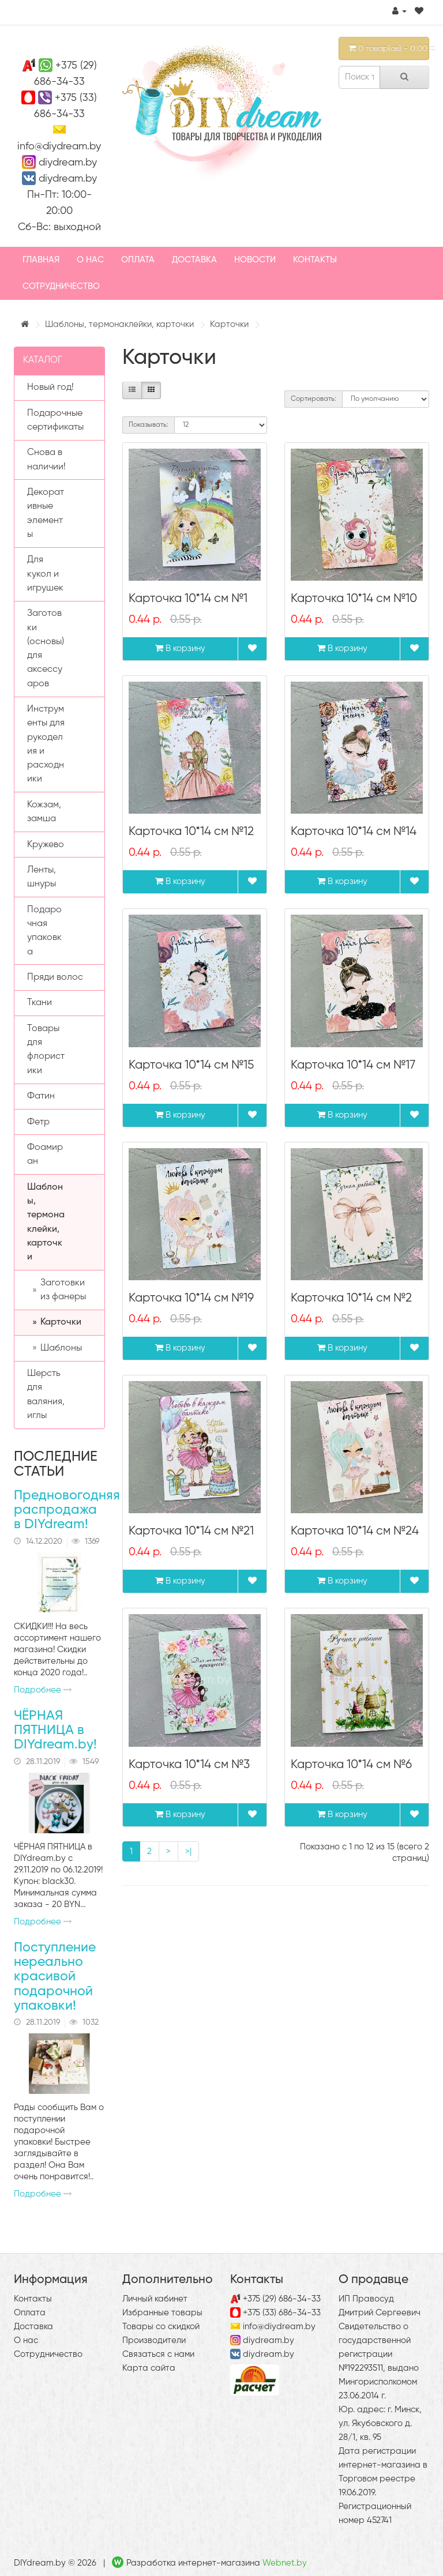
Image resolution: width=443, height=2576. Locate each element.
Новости (255, 259)
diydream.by (68, 162)
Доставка (194, 259)
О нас (90, 259)
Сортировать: (313, 399)
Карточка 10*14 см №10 (354, 599)
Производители (154, 2340)
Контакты (315, 259)
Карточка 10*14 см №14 (353, 832)
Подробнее (43, 1690)
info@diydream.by (59, 146)
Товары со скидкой (161, 2326)
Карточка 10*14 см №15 (191, 1065)
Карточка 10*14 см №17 (353, 1065)
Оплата (138, 259)
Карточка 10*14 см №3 (189, 1765)
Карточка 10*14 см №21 (191, 1531)
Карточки (229, 324)
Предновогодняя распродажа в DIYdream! (67, 1510)
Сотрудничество (61, 286)
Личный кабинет (154, 2299)
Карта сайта (148, 2368)
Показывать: (148, 425)
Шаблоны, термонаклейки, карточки (119, 324)
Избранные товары (162, 2312)
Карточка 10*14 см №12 (191, 832)
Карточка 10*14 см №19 (191, 1298)
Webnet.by (284, 2563)
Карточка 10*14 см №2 (351, 1298)
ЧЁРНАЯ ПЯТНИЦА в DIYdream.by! (55, 1730)
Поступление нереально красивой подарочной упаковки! (55, 1977)
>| (188, 1851)
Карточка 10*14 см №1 (188, 599)
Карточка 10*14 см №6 (351, 1765)
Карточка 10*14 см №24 (355, 1531)
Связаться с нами (158, 2354)
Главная (40, 259)
